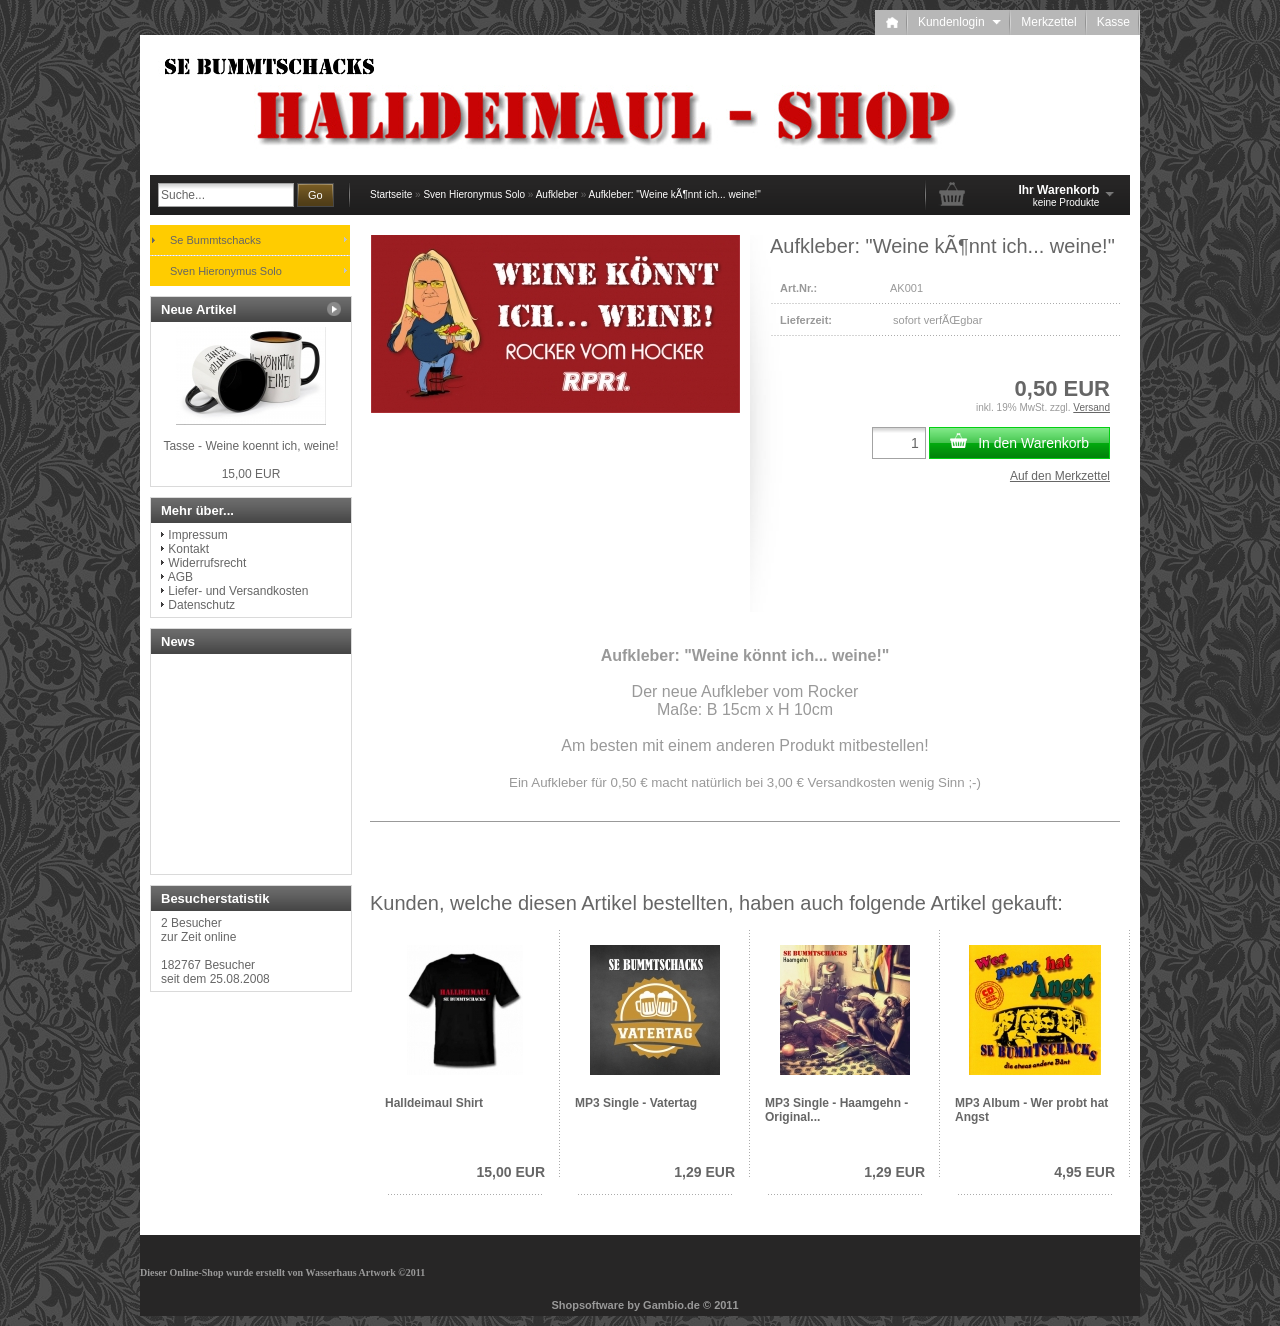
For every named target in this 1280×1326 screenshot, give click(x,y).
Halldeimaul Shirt (434, 1103)
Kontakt (188, 549)
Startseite (391, 194)
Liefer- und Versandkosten (238, 591)
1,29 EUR (704, 1172)
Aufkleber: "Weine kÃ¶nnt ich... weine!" (675, 194)
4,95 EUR (1084, 1172)
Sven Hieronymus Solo (474, 194)
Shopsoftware (587, 1305)
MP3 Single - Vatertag (636, 1103)
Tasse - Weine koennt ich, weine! (250, 446)
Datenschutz (201, 605)
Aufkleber (557, 194)
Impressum (197, 535)
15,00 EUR (511, 1172)
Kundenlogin (959, 22)
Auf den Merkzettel (1060, 476)
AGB (180, 577)
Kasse (1113, 22)
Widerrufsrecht (207, 563)
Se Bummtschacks (215, 240)
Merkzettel (1048, 22)
